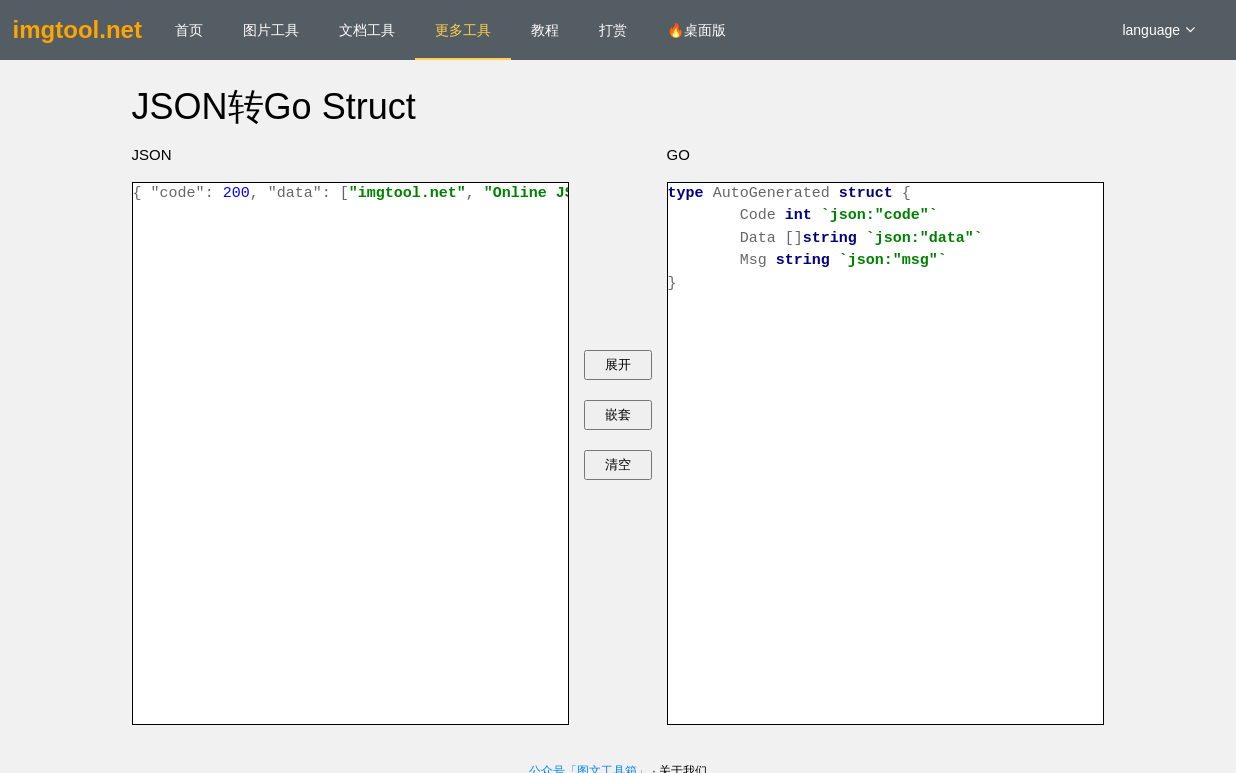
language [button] (1158, 30)
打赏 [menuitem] (613, 30)
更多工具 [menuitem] (463, 30)
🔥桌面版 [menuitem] (696, 30)
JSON (152, 154)
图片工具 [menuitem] (271, 30)
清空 (618, 464)
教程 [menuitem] (545, 30)
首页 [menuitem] (189, 30)
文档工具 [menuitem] (367, 30)
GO (678, 154)
